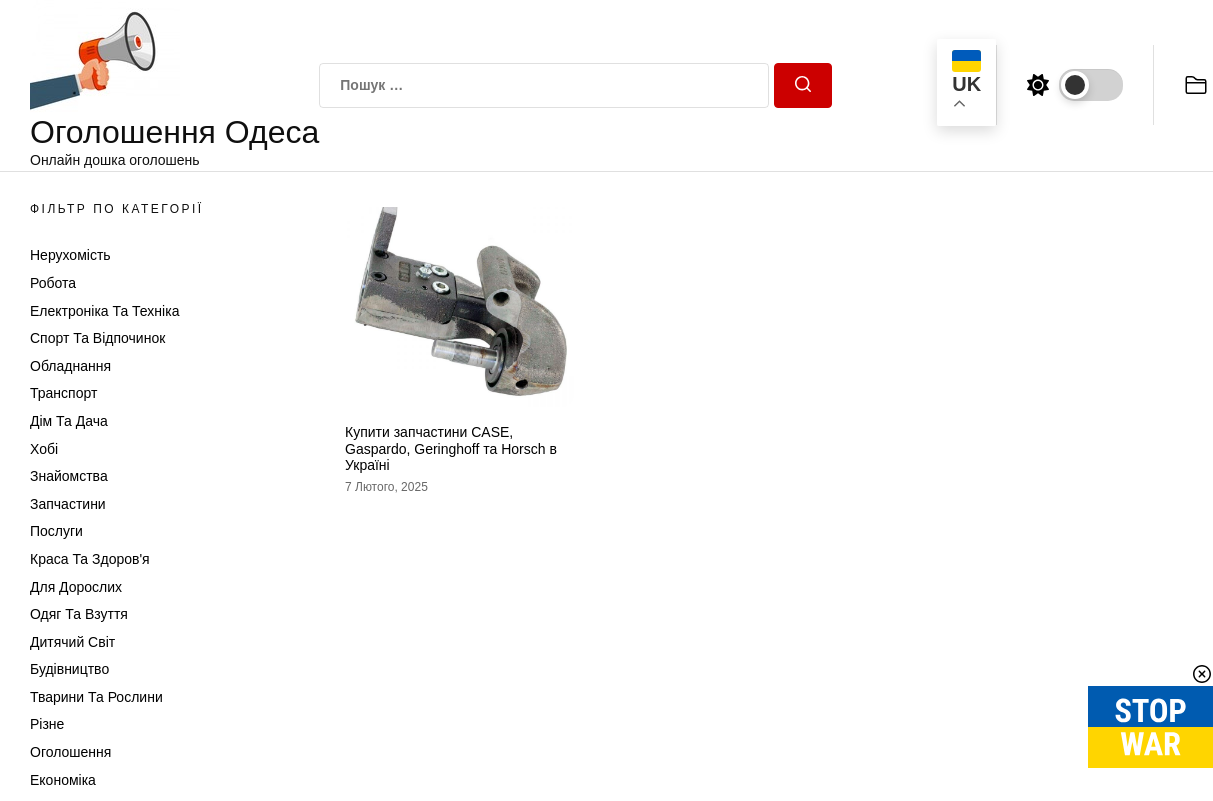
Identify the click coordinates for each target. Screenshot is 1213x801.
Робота (53, 283)
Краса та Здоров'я (90, 559)
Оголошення (70, 752)
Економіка (63, 780)
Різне (47, 724)
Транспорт (63, 393)
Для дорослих (76, 587)
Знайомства (69, 476)
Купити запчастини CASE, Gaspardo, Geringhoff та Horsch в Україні (451, 449)
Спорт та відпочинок (97, 338)
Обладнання (70, 366)
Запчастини (68, 504)
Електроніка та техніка (104, 311)
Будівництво (69, 669)
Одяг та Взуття (79, 614)
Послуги (56, 531)
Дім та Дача (69, 421)
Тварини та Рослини (96, 697)
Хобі (44, 449)
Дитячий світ (72, 642)
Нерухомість (70, 255)
